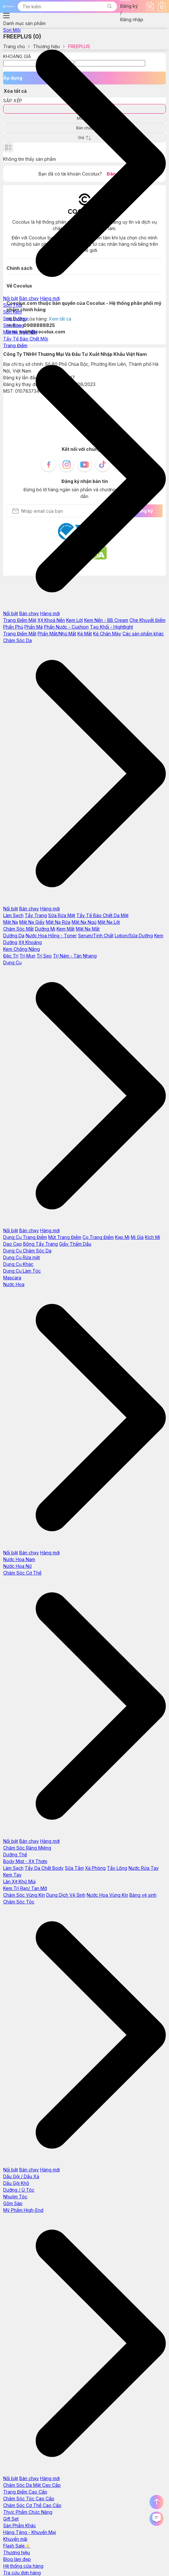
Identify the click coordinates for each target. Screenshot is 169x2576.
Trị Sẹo (44, 955)
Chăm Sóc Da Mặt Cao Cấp (32, 2485)
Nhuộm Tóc (15, 2196)
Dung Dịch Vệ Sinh (65, 1895)
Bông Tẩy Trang (40, 1244)
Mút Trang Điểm (64, 1237)
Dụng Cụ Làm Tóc (22, 1271)
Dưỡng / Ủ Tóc (18, 2190)
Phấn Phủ (13, 627)
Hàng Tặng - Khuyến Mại (29, 2532)
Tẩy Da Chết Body (44, 1868)
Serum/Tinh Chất (95, 935)
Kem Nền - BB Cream (106, 620)
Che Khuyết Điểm (147, 620)
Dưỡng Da (13, 935)
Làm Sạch (13, 915)
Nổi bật (10, 298)
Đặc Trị (10, 955)
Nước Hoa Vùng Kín (107, 1895)
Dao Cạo (12, 1244)
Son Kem (12, 311)
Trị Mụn (27, 955)
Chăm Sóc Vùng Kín (24, 1895)
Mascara (12, 1277)
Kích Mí (152, 1237)
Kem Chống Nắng (21, 949)
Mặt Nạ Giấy (32, 922)
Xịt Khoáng (30, 942)
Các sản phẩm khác (143, 633)
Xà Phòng (95, 1868)
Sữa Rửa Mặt (61, 915)
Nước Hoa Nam (19, 1559)
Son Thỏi (12, 305)
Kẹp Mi (122, 1237)
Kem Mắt (66, 929)
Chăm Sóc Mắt (18, 929)
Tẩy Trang (36, 915)
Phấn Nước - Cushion (66, 627)
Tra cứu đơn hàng (22, 2572)
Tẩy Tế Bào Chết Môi (25, 338)
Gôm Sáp (12, 2203)
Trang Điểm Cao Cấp (25, 2491)
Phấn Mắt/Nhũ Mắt (57, 633)
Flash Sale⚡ (16, 2545)
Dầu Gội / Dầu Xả (21, 2176)
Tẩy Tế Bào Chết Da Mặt (102, 915)
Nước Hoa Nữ (17, 1566)
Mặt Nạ (10, 922)
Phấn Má (33, 627)
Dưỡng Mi (45, 929)
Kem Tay (12, 1874)
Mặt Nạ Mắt (88, 929)
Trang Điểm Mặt (19, 620)
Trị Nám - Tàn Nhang (75, 955)
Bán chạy (29, 298)
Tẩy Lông (117, 1868)
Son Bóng (13, 325)
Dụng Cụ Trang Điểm (25, 1237)
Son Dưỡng (15, 318)
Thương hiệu (16, 2552)
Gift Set (11, 2518)
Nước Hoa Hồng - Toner (51, 935)
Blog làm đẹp (17, 2559)
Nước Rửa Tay (144, 1868)
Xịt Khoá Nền (51, 620)
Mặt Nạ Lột (109, 922)
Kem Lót (74, 620)
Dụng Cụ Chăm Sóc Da (27, 1250)
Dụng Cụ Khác (18, 1264)
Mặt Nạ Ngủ (84, 922)
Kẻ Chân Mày (107, 633)
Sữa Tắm (74, 1868)
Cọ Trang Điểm (98, 1237)
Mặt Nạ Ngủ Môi (20, 332)
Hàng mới (50, 298)
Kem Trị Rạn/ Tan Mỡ (25, 1888)
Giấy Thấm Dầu (75, 1244)
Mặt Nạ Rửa (58, 922)
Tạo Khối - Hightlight (111, 627)
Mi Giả (137, 1237)
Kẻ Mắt (84, 633)
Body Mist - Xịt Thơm (25, 1861)
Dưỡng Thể (15, 1854)
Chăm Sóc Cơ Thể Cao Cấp (32, 2505)
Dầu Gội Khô (16, 2183)
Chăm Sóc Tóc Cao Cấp (28, 2498)
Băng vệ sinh (142, 1895)
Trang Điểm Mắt (19, 633)
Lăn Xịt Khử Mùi (19, 1881)
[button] (109, 7)
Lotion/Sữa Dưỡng (134, 935)
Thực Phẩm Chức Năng (27, 2512)
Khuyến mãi (15, 2539)
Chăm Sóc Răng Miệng (27, 1847)
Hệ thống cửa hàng (23, 2566)
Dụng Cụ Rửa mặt (21, 1257)
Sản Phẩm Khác (19, 2525)
